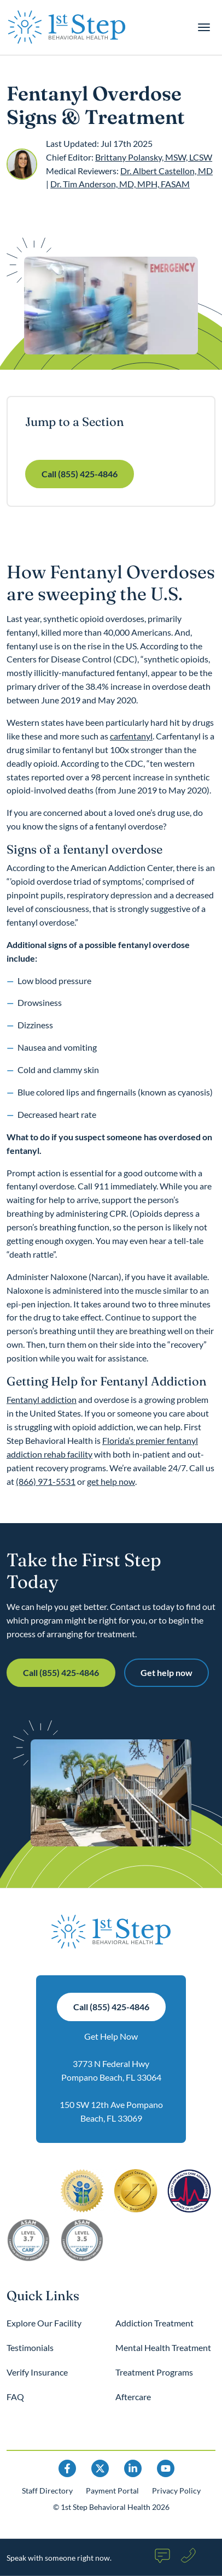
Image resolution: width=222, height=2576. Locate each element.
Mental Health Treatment (163, 2347)
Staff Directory (47, 2490)
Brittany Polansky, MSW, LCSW (153, 157)
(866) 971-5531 (45, 1481)
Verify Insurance (37, 2372)
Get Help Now (111, 2036)
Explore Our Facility (44, 2323)
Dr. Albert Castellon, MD (166, 170)
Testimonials (30, 2347)
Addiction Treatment (154, 2323)
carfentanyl (131, 736)
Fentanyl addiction (42, 1399)
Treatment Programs (154, 2372)
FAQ (15, 2396)
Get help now (166, 1672)
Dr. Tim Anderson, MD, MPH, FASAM (120, 184)
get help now (111, 1481)
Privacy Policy (176, 2490)
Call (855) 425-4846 (80, 474)
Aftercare (133, 2396)
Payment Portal (112, 2490)
